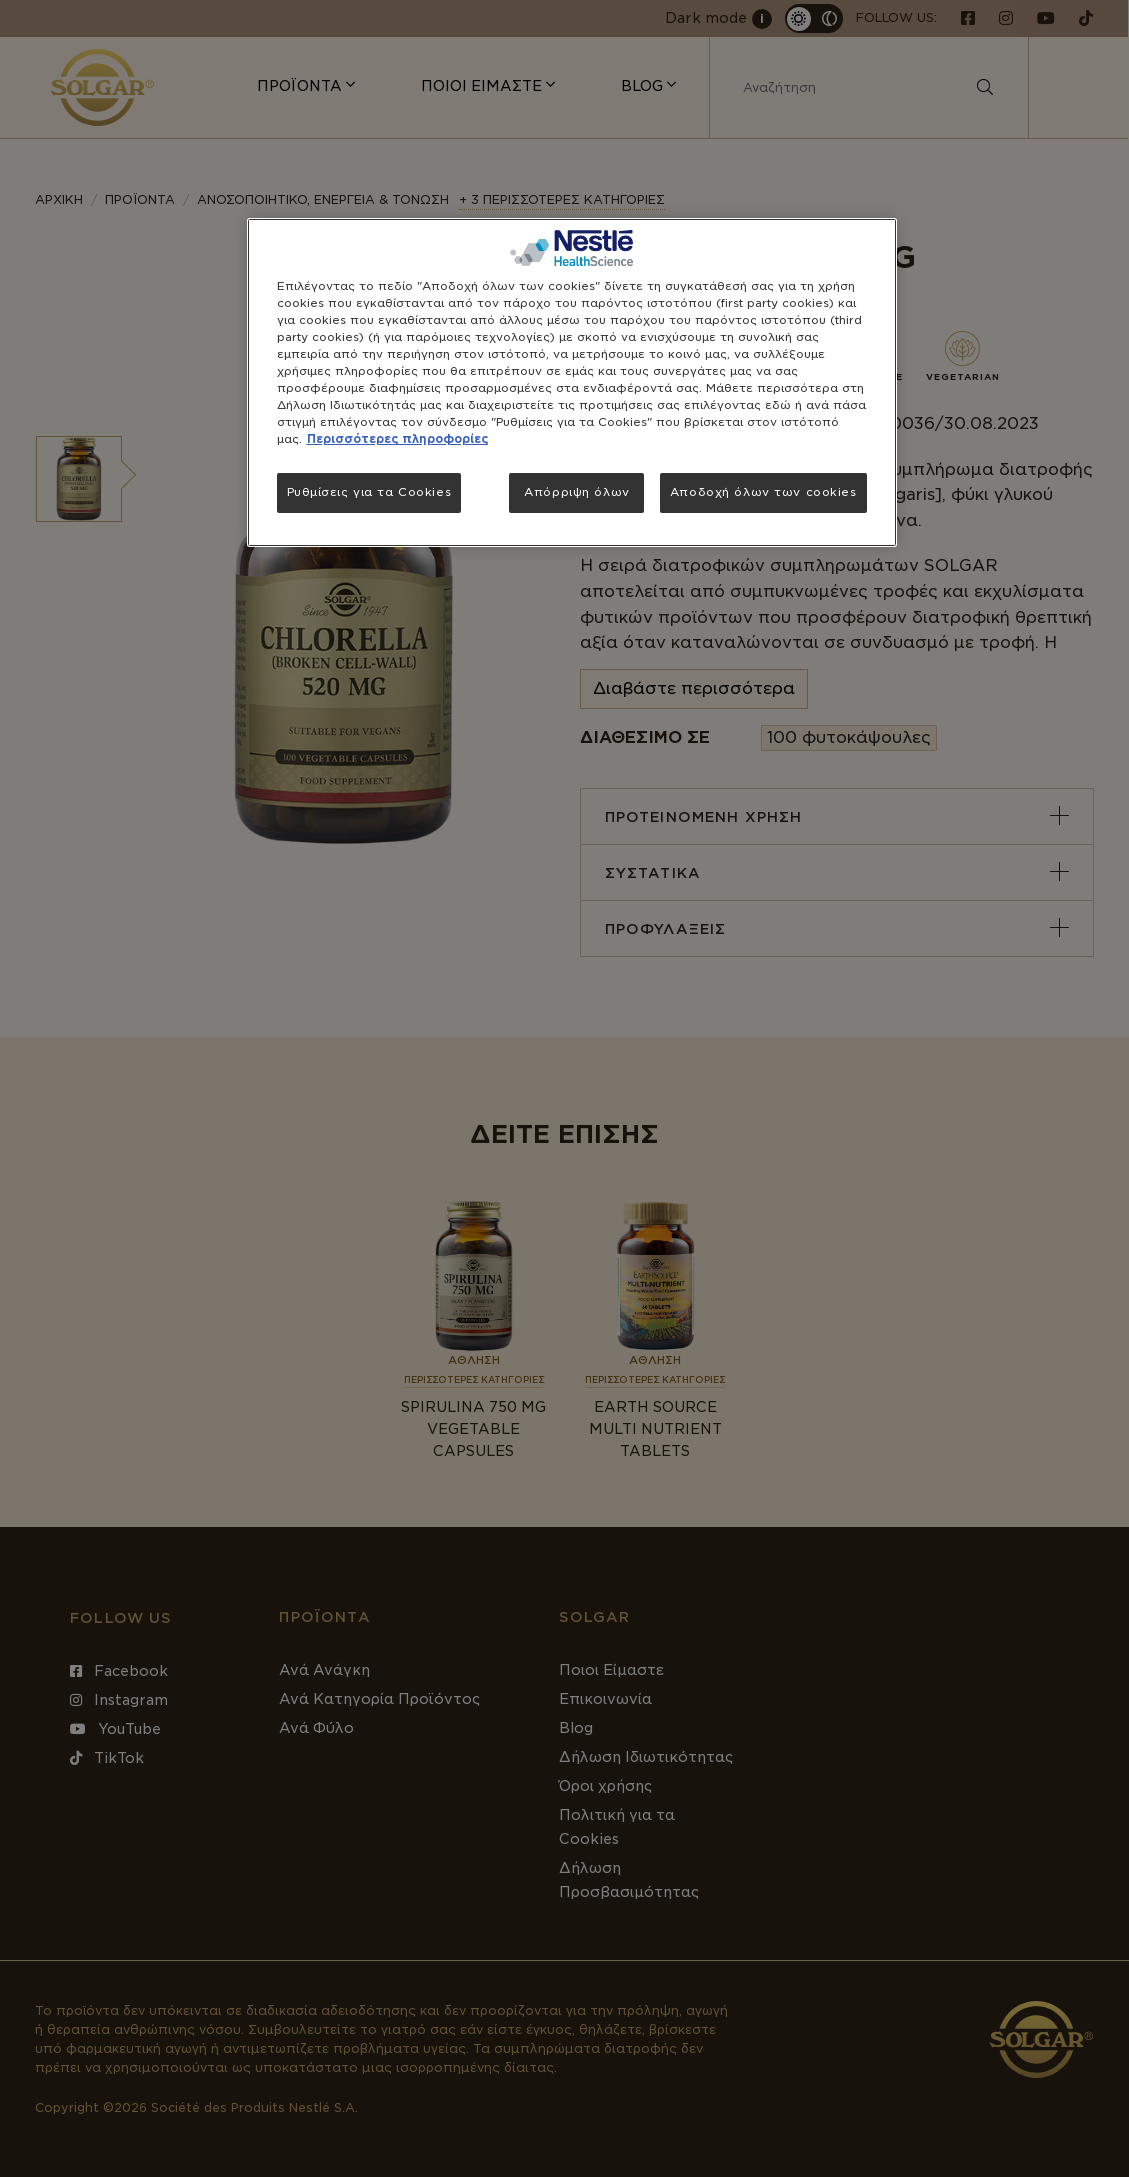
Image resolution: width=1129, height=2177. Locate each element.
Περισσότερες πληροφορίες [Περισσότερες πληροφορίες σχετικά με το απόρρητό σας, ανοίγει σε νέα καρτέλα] (397, 439)
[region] (572, 383)
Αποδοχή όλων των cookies (763, 492)
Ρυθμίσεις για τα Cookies (369, 492)
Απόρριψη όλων (576, 492)
